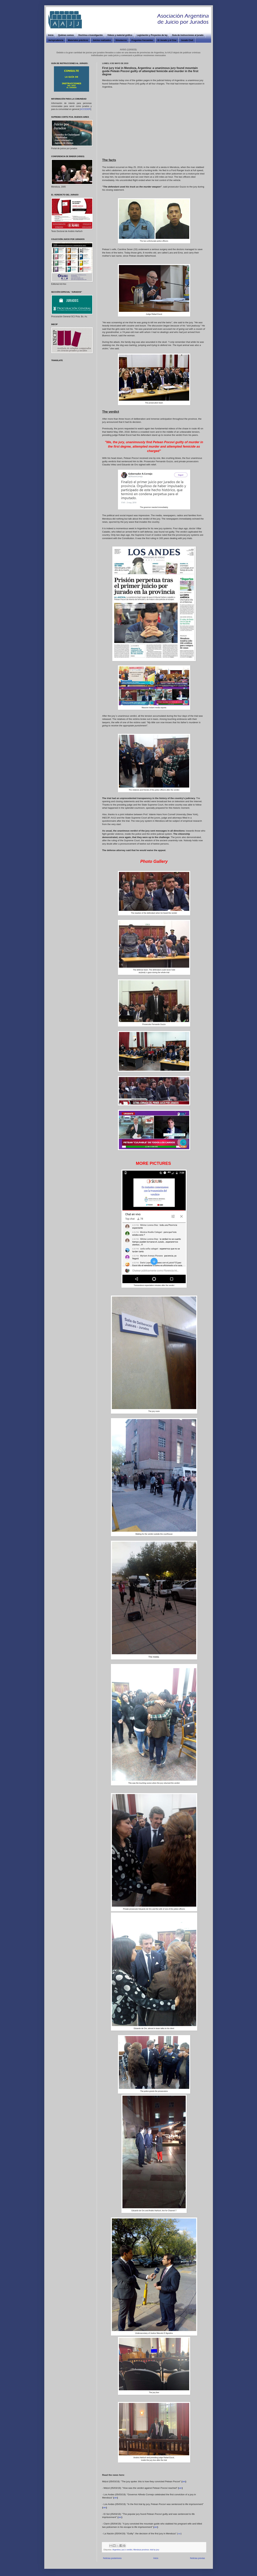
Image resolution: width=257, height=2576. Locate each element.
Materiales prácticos (78, 40)
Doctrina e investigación (90, 35)
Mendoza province (141, 2550)
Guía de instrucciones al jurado (188, 35)
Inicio (51, 35)
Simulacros (121, 40)
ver (183, 2481)
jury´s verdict (127, 2550)
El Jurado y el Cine (167, 40)
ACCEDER (85, 109)
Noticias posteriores (112, 2558)
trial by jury (154, 2550)
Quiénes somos (66, 35)
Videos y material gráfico (119, 35)
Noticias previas (197, 2558)
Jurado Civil (187, 40)
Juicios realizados (102, 40)
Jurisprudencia (55, 40)
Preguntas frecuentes (142, 40)
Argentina (116, 2550)
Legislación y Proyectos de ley (152, 35)
